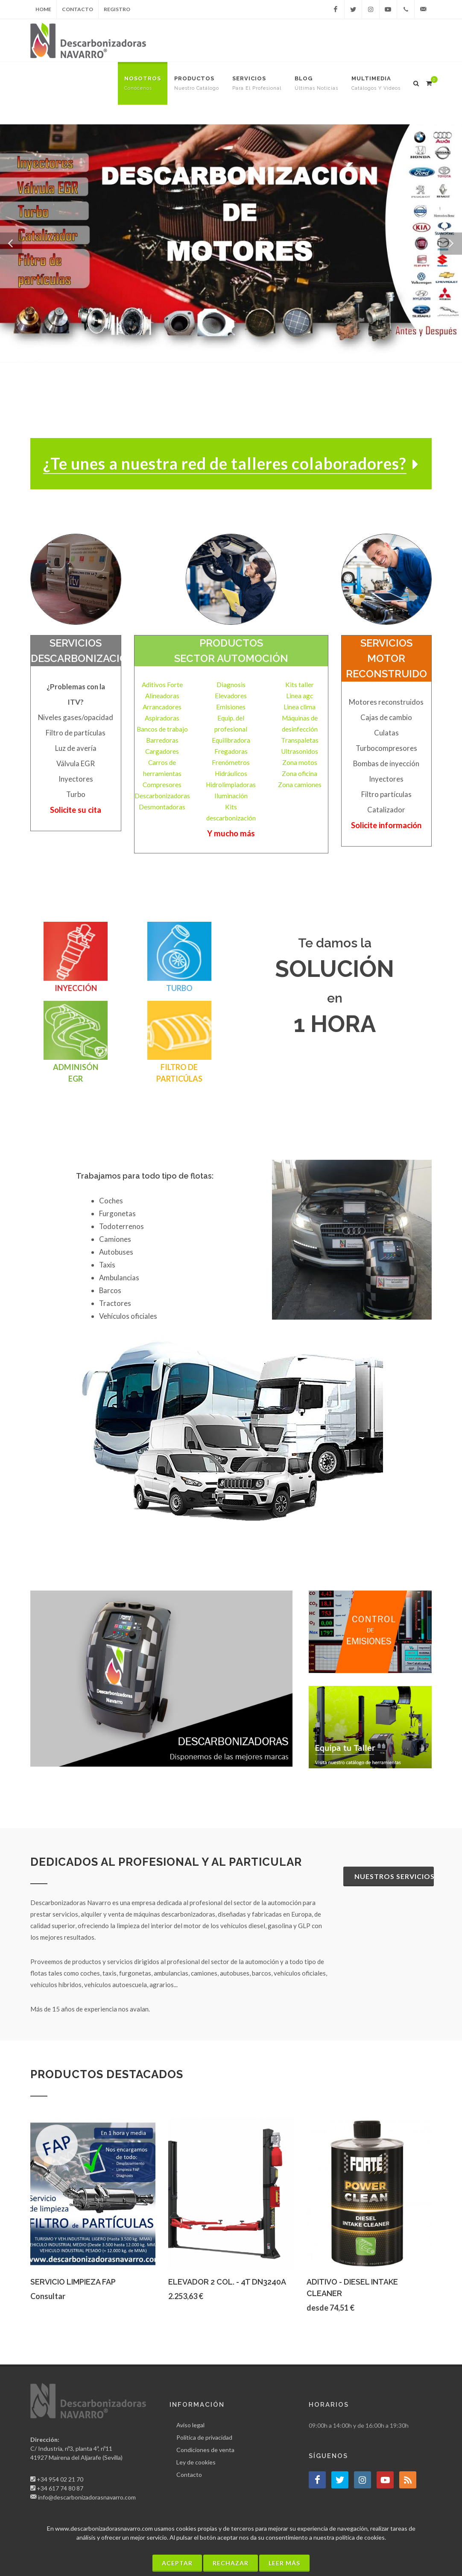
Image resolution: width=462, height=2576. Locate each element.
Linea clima (300, 707)
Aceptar (177, 2563)
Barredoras (162, 740)
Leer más (284, 2563)
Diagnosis (231, 684)
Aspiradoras (162, 718)
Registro (117, 9)
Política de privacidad (204, 2437)
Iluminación (231, 796)
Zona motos (299, 762)
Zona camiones (300, 784)
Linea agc (299, 696)
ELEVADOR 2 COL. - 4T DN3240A (227, 2281)
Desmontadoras (162, 807)
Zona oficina (299, 773)
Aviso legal (190, 2425)
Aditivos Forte (162, 684)
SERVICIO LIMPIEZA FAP (73, 2281)
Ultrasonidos (299, 751)
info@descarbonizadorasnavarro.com (87, 2497)
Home (43, 9)
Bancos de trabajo (162, 729)
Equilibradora (231, 740)
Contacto (77, 9)
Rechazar (231, 2563)
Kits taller (299, 684)
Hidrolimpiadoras (231, 784)
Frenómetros (231, 762)
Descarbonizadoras (162, 796)
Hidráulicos (231, 773)
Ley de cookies (196, 2462)
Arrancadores (162, 707)
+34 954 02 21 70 (60, 2479)
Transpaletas (300, 740)
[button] (11, 243)
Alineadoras (162, 696)
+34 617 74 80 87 (60, 2488)
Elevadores (231, 696)
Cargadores (162, 751)
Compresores (162, 784)
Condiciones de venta (205, 2449)
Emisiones (231, 707)
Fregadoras (231, 751)
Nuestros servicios (394, 1876)
